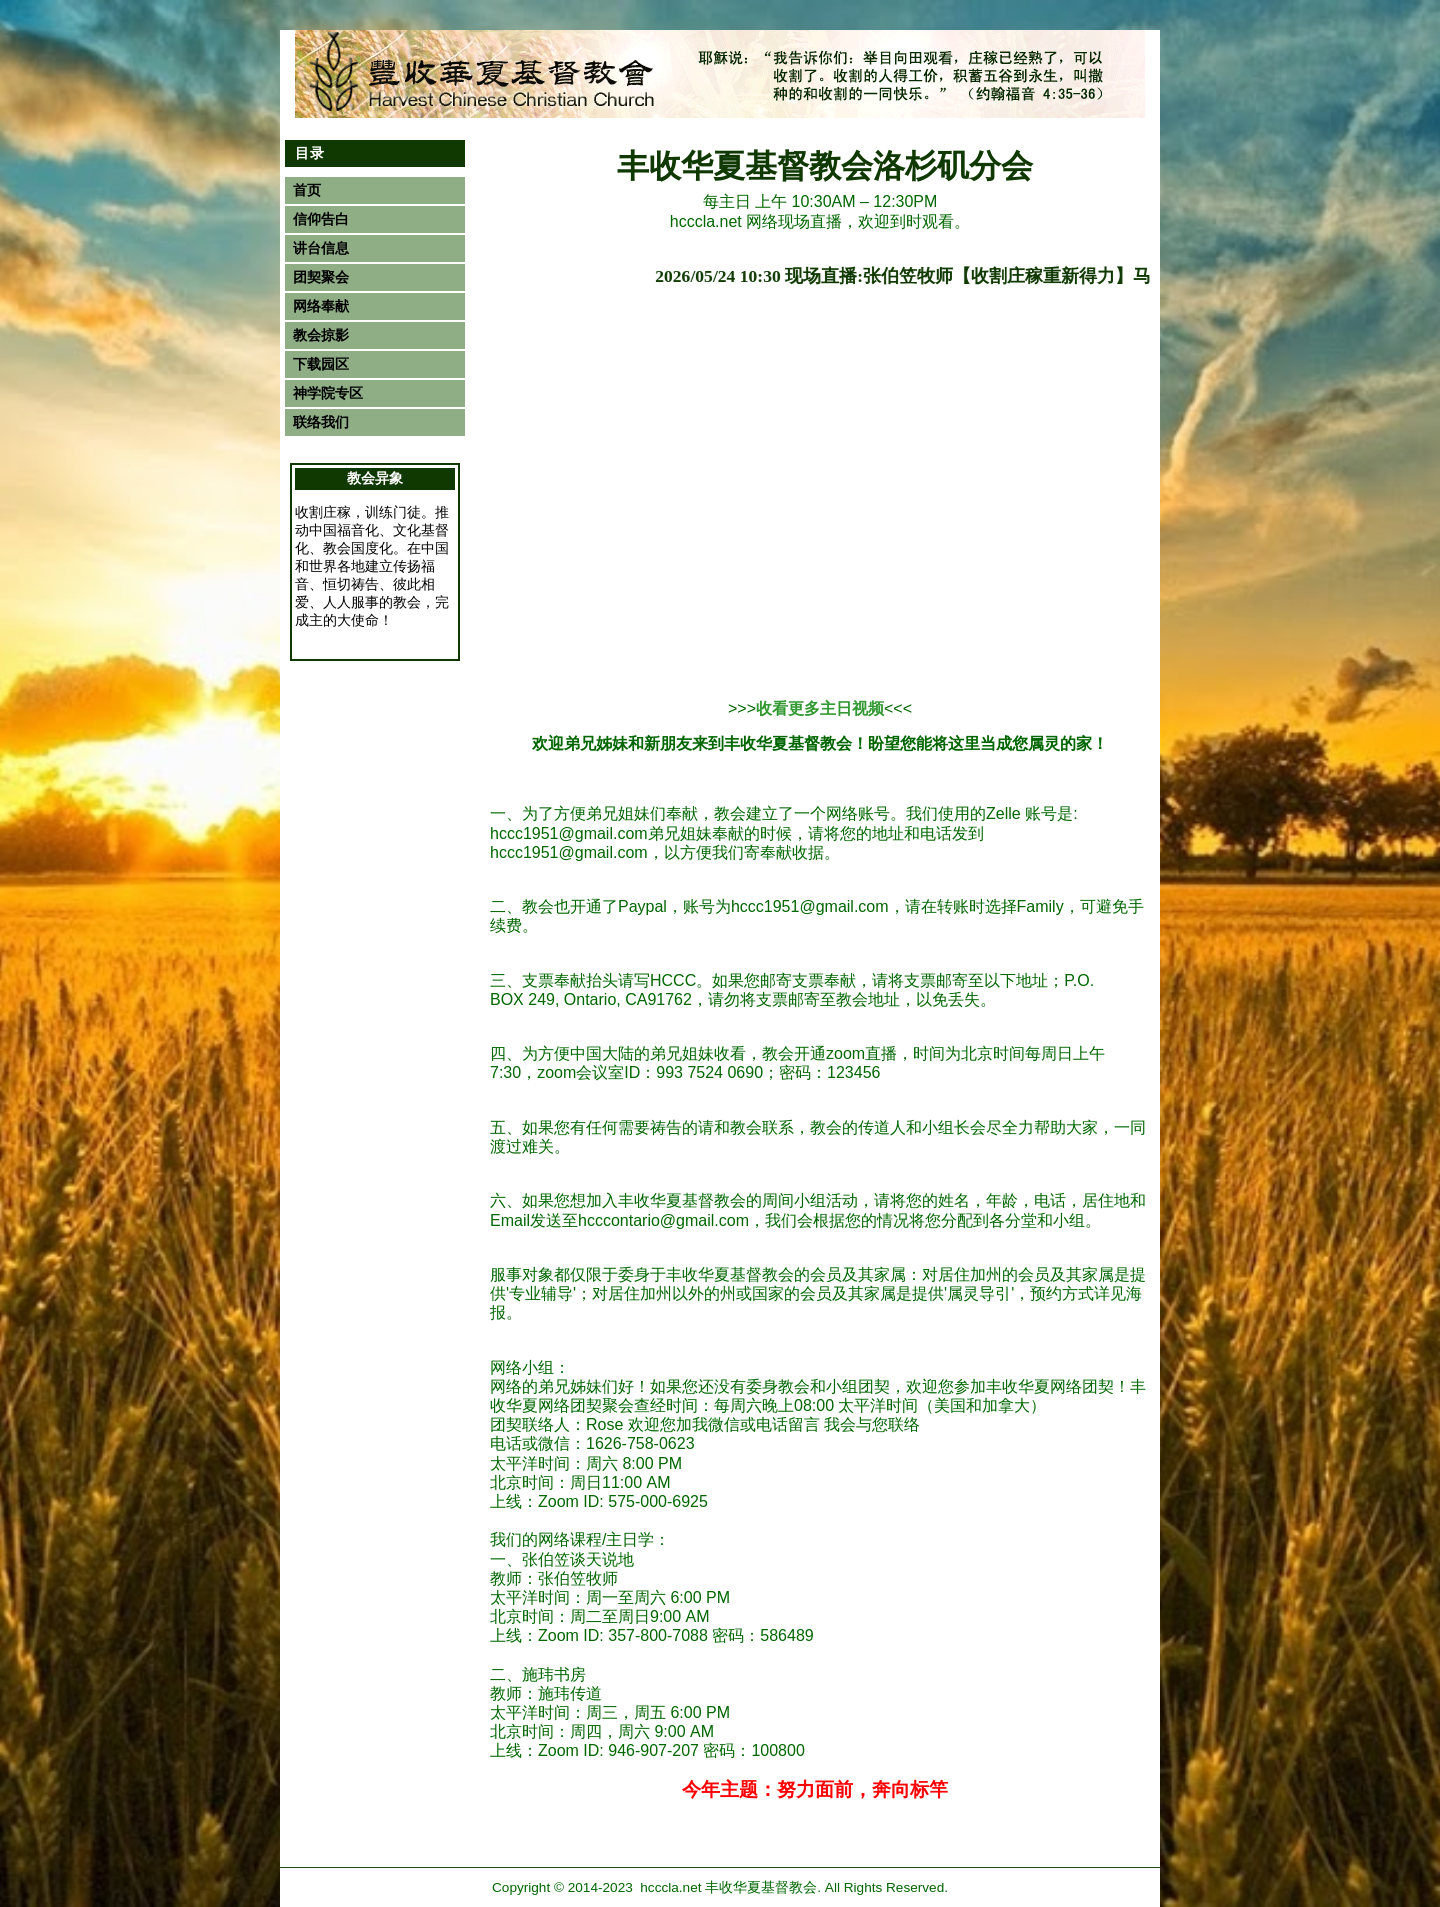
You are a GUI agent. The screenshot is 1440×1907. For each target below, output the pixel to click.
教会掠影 (321, 335)
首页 (307, 190)
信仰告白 (321, 219)
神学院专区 (328, 393)
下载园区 (321, 364)
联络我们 (321, 422)
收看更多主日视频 (820, 708)
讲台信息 (321, 248)
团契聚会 (321, 277)
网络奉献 (321, 306)
